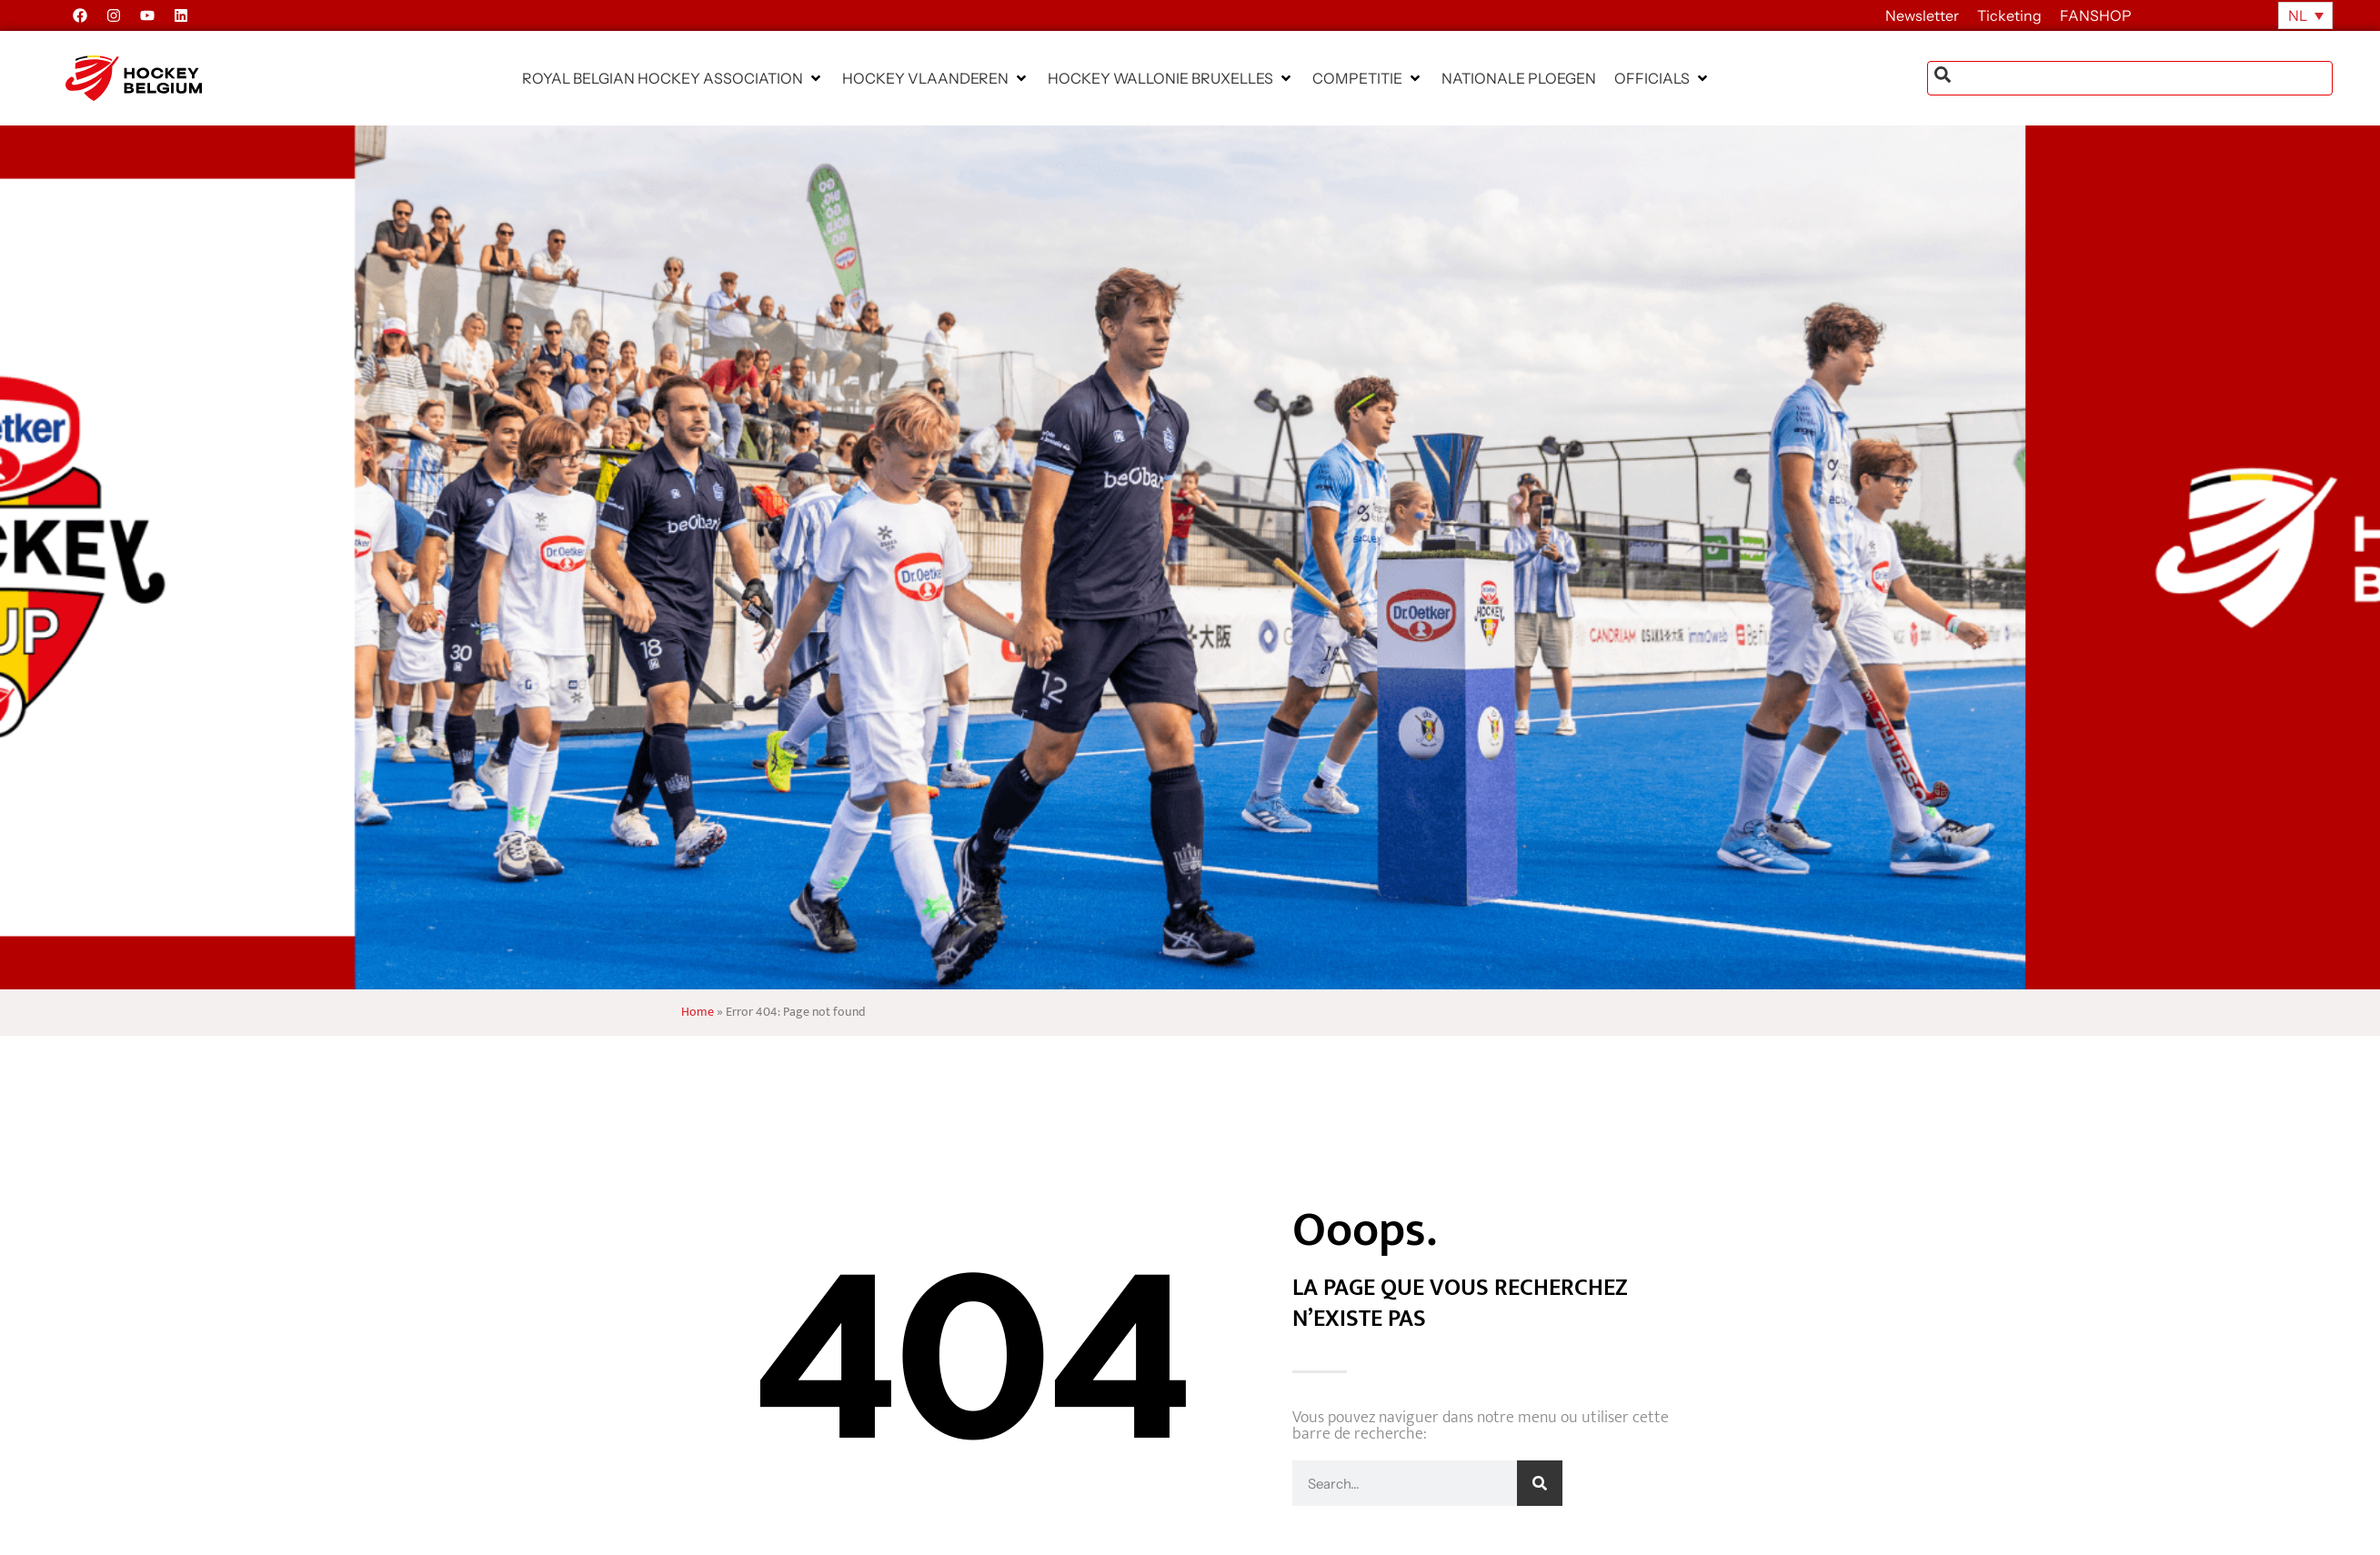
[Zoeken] (1539, 1483)
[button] (673, 78)
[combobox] (2130, 78)
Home (697, 1012)
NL (2297, 15)
